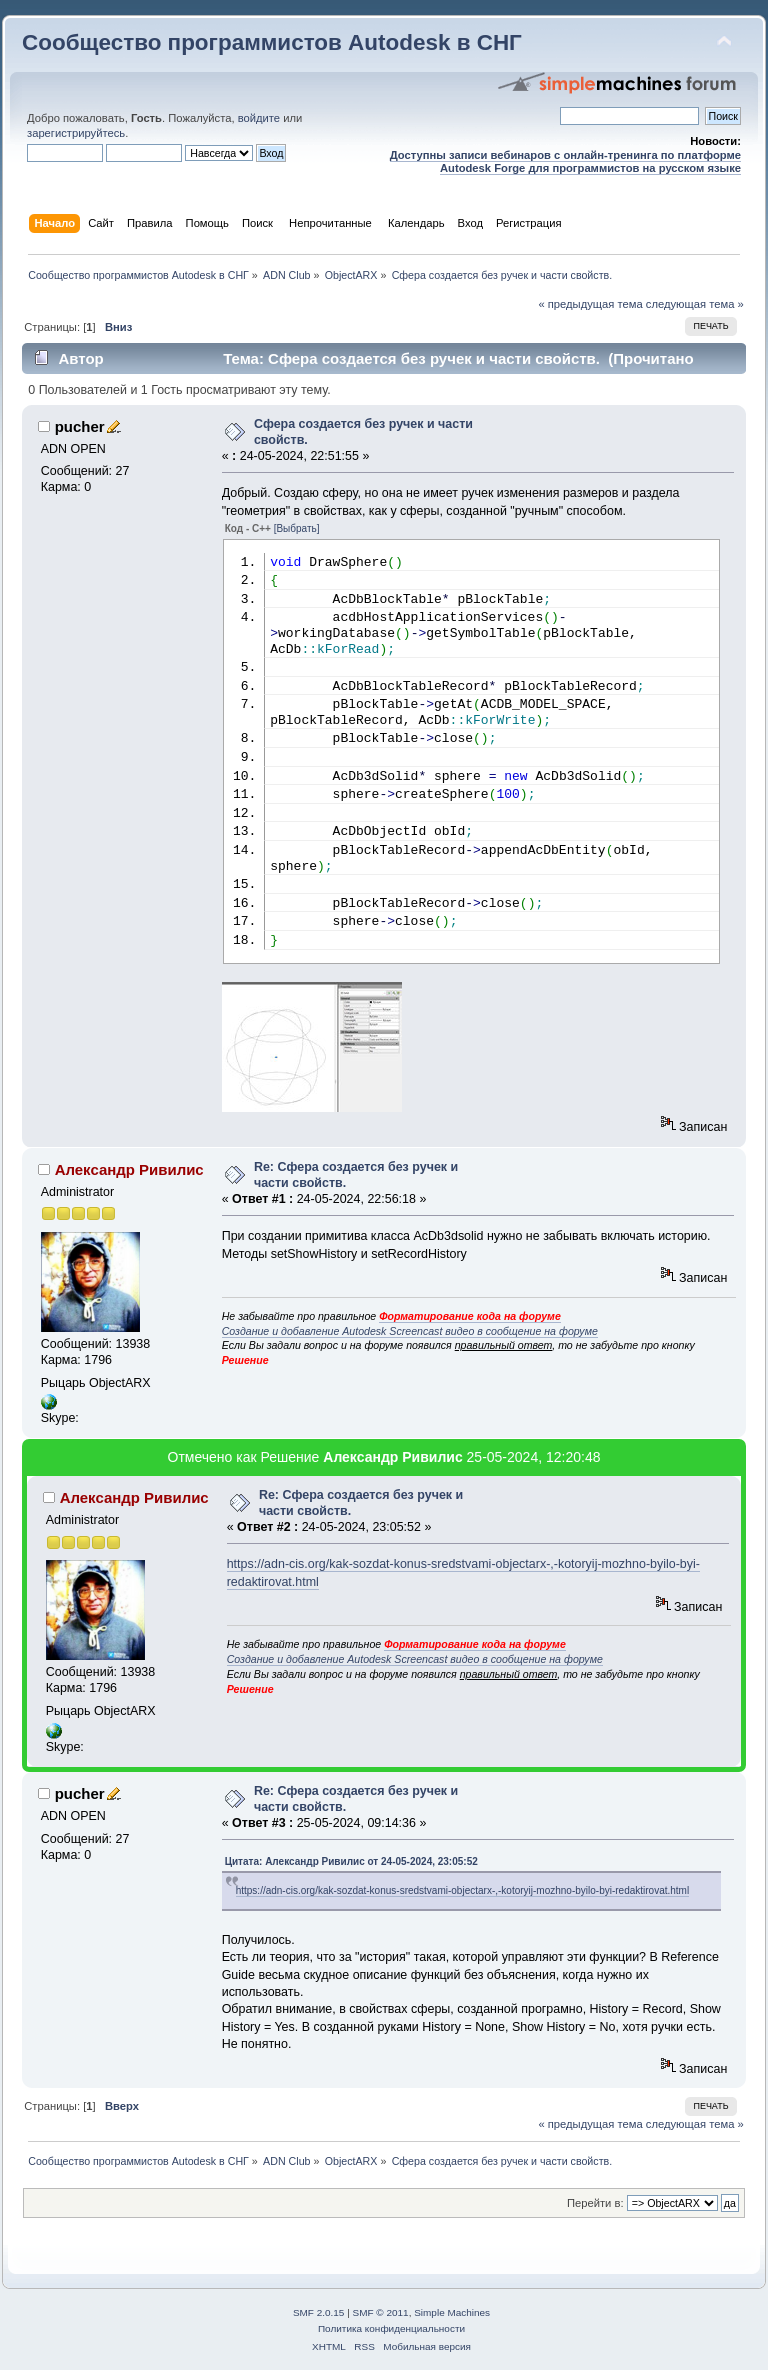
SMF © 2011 (381, 2312)
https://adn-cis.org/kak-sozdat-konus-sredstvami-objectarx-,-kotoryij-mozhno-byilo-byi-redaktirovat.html (463, 1890)
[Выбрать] (297, 528)
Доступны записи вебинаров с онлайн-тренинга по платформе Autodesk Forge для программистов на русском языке (565, 161)
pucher (80, 426)
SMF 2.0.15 (319, 2312)
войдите (259, 118)
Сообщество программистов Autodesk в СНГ (272, 42)
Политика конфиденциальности (391, 2328)
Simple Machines (452, 2312)
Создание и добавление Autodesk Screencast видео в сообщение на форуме (410, 1331)
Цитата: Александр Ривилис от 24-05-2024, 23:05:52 (351, 1861)
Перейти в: (595, 2203)
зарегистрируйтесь (76, 133)
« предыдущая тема (590, 304)
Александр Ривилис (129, 1169)
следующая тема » (695, 304)
